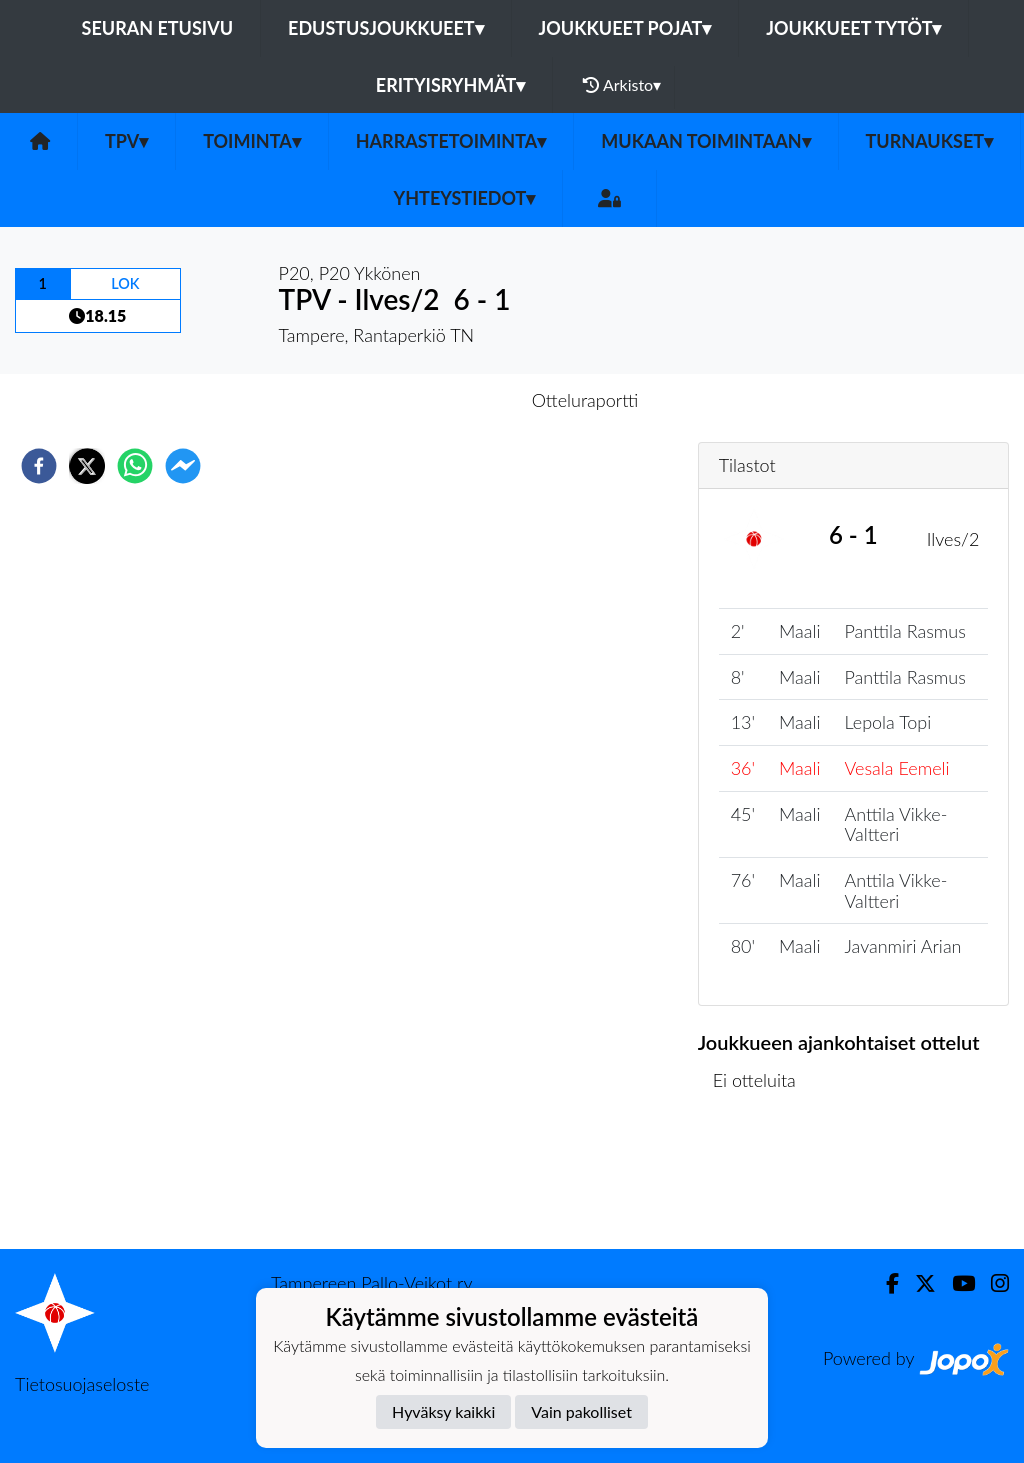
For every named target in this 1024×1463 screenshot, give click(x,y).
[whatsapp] (135, 466)
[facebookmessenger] (183, 466)
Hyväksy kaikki (443, 1411)
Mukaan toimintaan (705, 141)
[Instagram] (992, 1283)
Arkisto (622, 85)
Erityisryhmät (450, 85)
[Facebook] (884, 1283)
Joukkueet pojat (625, 28)
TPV (126, 141)
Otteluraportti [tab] (585, 400)
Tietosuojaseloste (82, 1384)
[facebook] (39, 466)
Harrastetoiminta (451, 141)
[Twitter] (917, 1283)
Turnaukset (930, 141)
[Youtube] (955, 1283)
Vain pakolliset (581, 1411)
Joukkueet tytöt (853, 28)
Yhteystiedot (465, 198)
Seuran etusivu (158, 28)
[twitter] (87, 466)
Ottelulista (762, 1181)
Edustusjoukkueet (385, 28)
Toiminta (252, 141)
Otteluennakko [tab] (443, 400)
